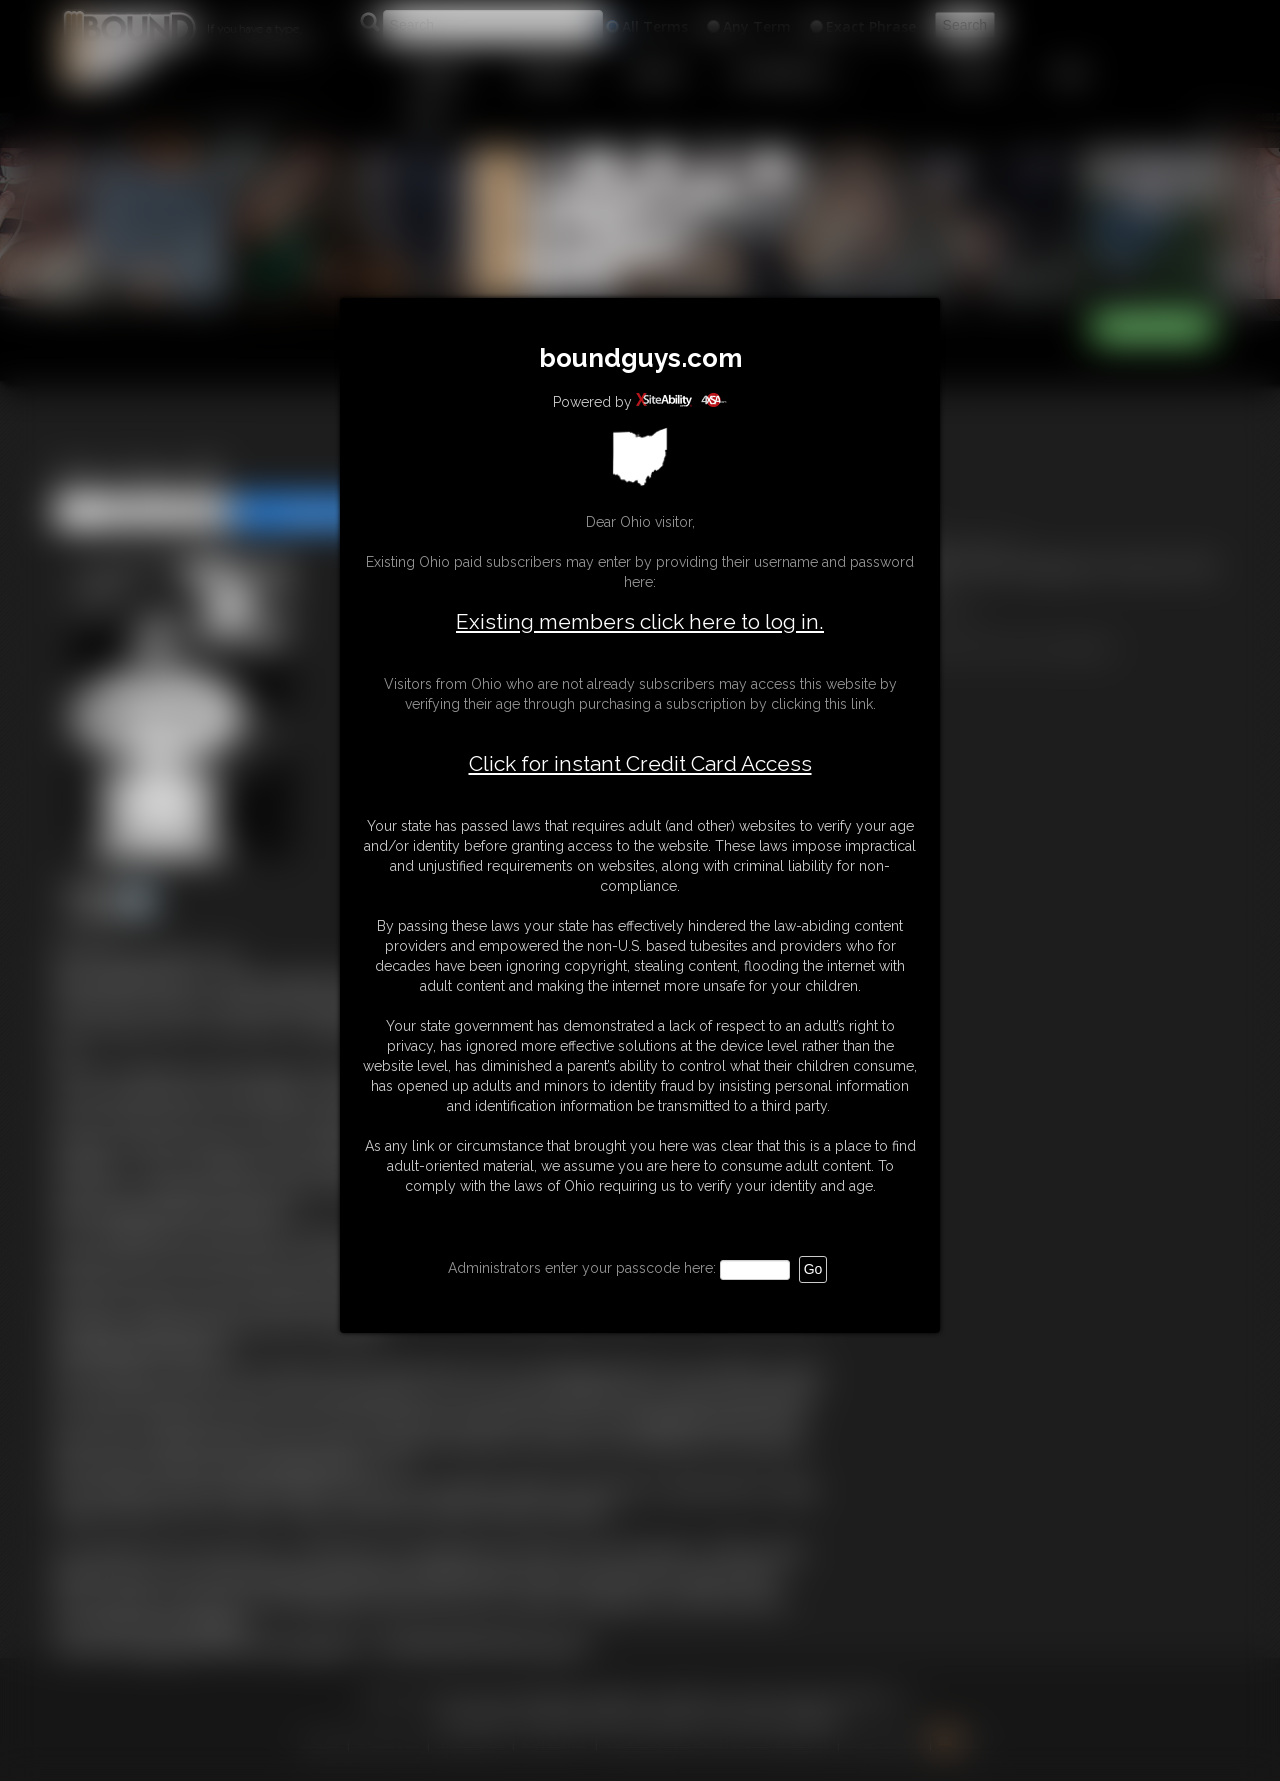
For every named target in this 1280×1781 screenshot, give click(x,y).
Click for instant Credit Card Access (640, 764)
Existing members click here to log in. (640, 621)
